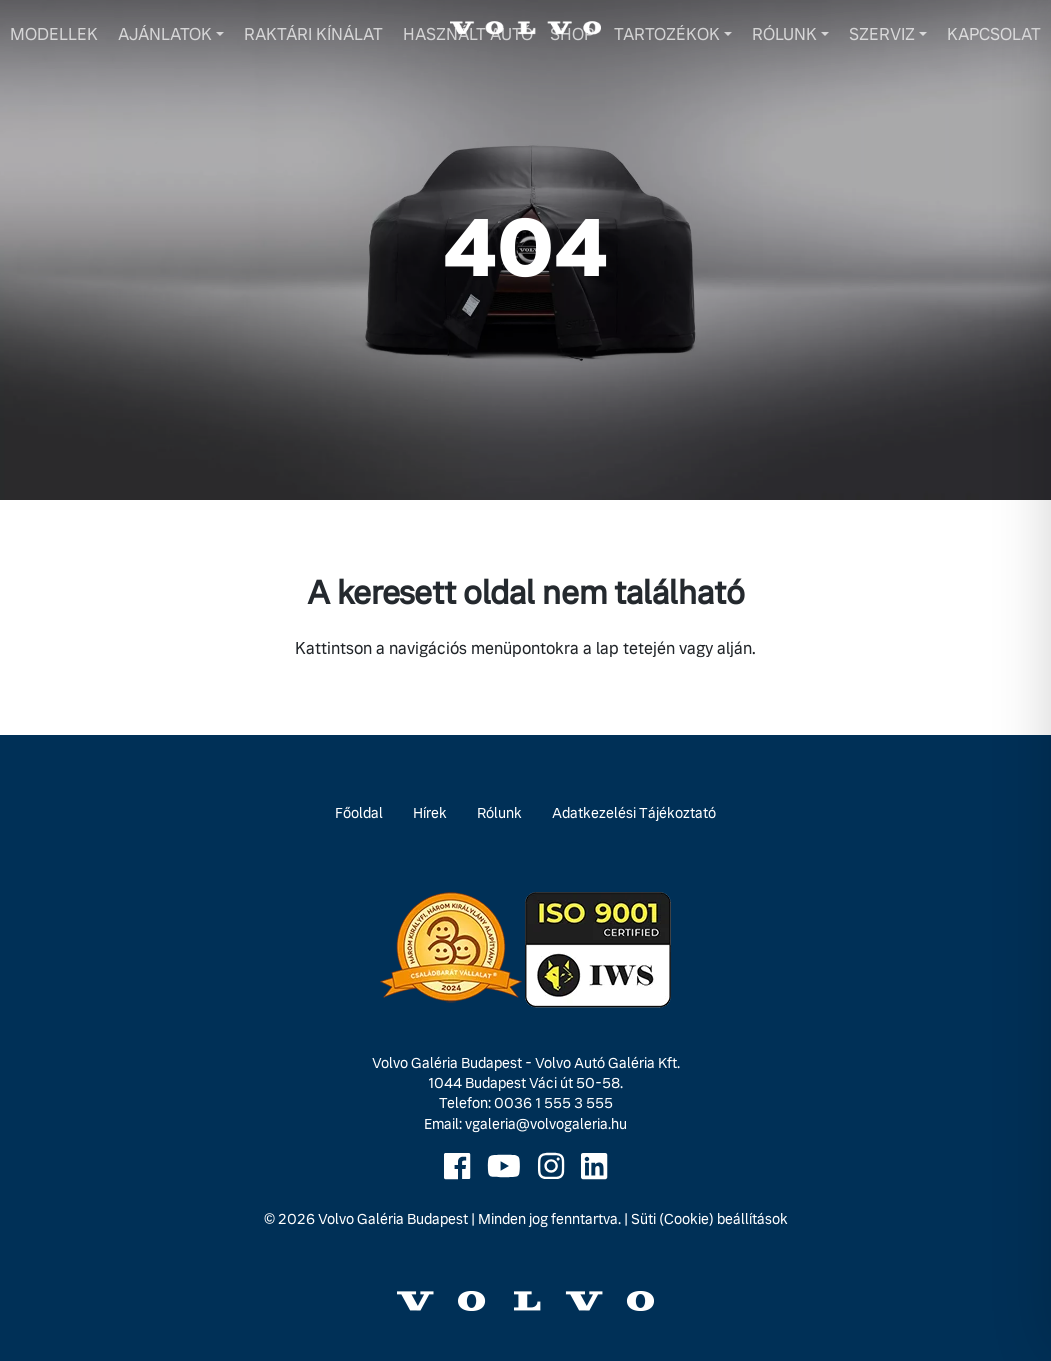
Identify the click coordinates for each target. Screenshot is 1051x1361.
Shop (572, 34)
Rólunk (784, 34)
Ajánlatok (165, 34)
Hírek (430, 813)
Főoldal (359, 813)
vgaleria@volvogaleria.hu (546, 1124)
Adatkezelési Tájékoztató (634, 813)
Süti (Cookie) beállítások (709, 1219)
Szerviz (882, 34)
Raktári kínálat (313, 34)
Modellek (54, 34)
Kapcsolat (994, 34)
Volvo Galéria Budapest (393, 1219)
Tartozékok (667, 34)
